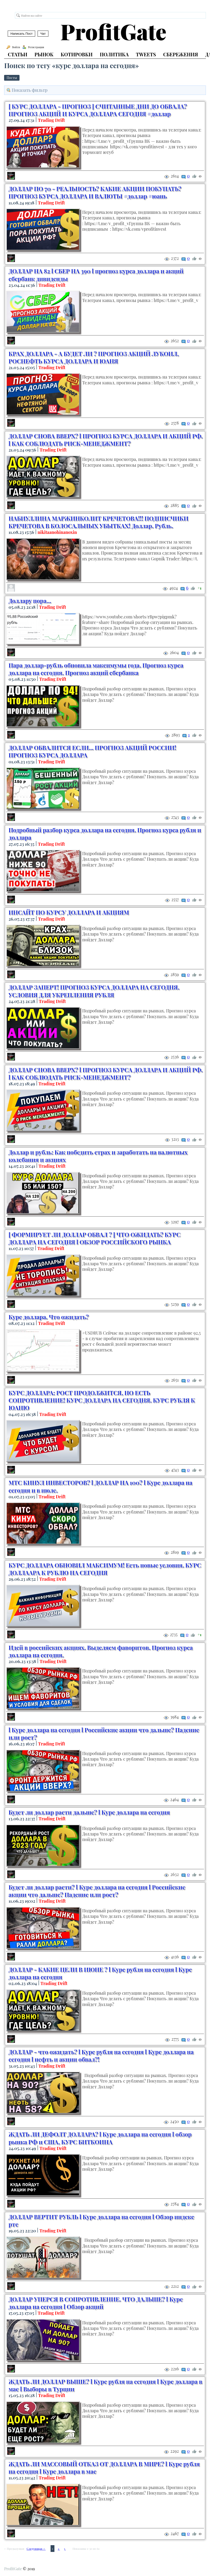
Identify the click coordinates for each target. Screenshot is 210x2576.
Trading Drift (51, 120)
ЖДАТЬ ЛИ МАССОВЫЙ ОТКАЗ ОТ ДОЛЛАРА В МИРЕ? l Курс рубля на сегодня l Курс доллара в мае (104, 2467)
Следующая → (36, 2548)
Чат (43, 33)
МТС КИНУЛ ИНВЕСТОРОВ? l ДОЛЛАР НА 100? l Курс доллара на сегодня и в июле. (100, 1486)
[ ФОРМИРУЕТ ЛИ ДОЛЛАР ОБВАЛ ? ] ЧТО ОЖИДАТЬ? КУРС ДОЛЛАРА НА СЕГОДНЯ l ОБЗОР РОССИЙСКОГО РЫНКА (94, 1238)
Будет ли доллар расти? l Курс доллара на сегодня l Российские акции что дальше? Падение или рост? (96, 1890)
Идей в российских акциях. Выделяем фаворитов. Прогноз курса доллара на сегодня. (100, 1651)
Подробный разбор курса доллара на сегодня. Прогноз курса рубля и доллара (104, 833)
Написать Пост (21, 33)
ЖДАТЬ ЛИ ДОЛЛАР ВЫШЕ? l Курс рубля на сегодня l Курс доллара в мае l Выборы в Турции (105, 2385)
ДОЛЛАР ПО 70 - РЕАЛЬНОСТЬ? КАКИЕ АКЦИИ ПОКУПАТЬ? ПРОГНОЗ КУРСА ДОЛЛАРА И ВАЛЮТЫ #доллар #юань (94, 192)
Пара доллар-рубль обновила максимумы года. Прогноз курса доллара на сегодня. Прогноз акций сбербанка (95, 668)
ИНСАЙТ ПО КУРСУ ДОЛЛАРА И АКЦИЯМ (68, 912)
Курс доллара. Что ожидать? (48, 1317)
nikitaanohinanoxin (57, 532)
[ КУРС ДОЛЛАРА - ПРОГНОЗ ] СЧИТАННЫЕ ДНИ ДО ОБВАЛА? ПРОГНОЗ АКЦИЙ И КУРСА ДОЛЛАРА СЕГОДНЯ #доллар (97, 110)
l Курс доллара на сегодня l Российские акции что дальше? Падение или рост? (103, 1733)
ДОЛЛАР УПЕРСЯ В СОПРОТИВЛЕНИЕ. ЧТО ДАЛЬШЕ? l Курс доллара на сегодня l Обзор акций (95, 2302)
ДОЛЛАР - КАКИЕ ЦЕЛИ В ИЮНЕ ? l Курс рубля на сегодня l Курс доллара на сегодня (100, 1973)
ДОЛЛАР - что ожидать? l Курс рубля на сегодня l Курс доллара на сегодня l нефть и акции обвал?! (100, 2055)
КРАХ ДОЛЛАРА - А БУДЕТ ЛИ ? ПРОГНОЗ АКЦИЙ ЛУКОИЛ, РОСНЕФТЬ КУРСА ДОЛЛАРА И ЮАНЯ (93, 357)
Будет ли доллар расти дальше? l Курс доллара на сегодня (89, 1812)
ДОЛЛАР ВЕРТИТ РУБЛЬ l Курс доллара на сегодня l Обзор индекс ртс (101, 2220)
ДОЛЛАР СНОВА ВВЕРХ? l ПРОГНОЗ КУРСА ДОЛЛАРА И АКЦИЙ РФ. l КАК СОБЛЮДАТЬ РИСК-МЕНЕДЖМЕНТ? (105, 439)
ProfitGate (113, 31)
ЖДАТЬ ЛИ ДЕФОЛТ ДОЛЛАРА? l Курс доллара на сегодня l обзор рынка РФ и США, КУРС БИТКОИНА (99, 2137)
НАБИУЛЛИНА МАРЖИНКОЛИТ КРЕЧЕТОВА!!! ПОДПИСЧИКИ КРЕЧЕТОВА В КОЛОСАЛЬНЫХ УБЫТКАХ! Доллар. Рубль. (98, 522)
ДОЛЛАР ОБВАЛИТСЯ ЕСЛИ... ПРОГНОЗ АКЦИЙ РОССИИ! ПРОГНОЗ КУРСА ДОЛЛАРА (92, 751)
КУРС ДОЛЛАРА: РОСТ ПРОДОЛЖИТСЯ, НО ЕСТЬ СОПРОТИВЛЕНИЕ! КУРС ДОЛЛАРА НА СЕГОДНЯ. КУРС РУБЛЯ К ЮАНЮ (101, 1400)
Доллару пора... (29, 600)
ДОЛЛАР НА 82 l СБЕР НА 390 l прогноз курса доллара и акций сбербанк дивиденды (96, 274)
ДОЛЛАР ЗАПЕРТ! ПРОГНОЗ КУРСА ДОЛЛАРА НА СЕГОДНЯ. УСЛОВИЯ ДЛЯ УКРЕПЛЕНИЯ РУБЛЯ (93, 990)
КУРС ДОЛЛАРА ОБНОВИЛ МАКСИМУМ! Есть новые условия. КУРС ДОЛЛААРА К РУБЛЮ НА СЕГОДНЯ (104, 1568)
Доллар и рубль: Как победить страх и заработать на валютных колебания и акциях (97, 1155)
